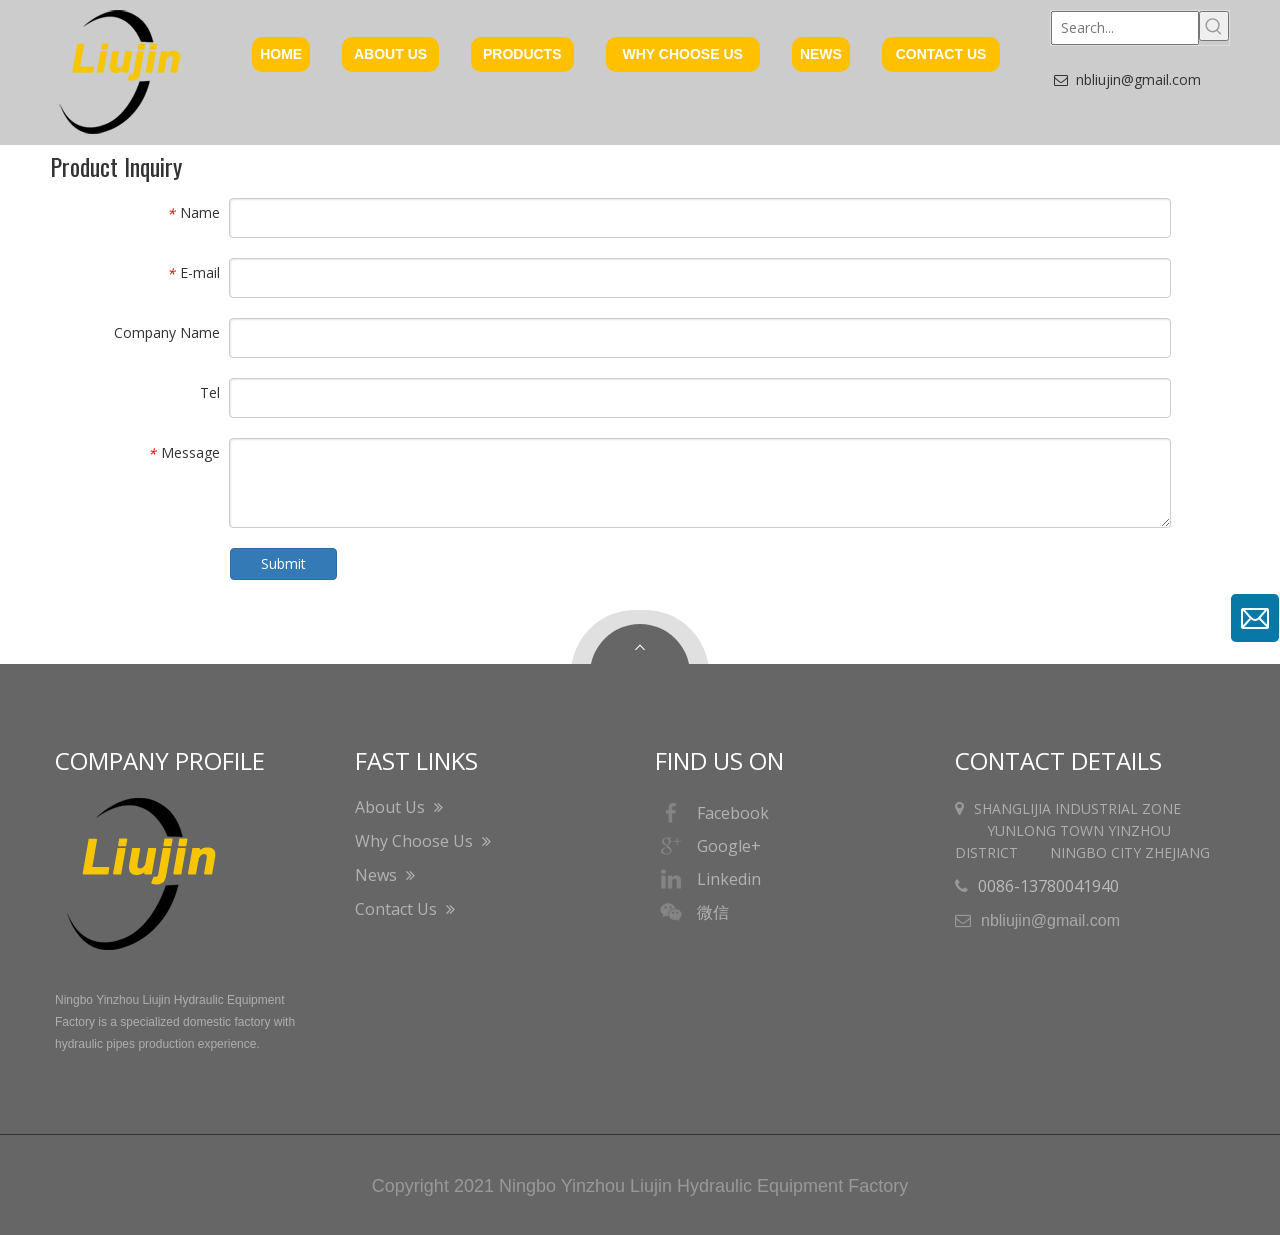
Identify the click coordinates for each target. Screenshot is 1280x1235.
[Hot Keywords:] (1214, 26)
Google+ (708, 846)
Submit (283, 563)
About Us (399, 807)
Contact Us (405, 909)
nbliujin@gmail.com (1138, 79)
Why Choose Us (423, 841)
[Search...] (1125, 28)
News (385, 875)
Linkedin (708, 879)
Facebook (712, 813)
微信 (692, 912)
